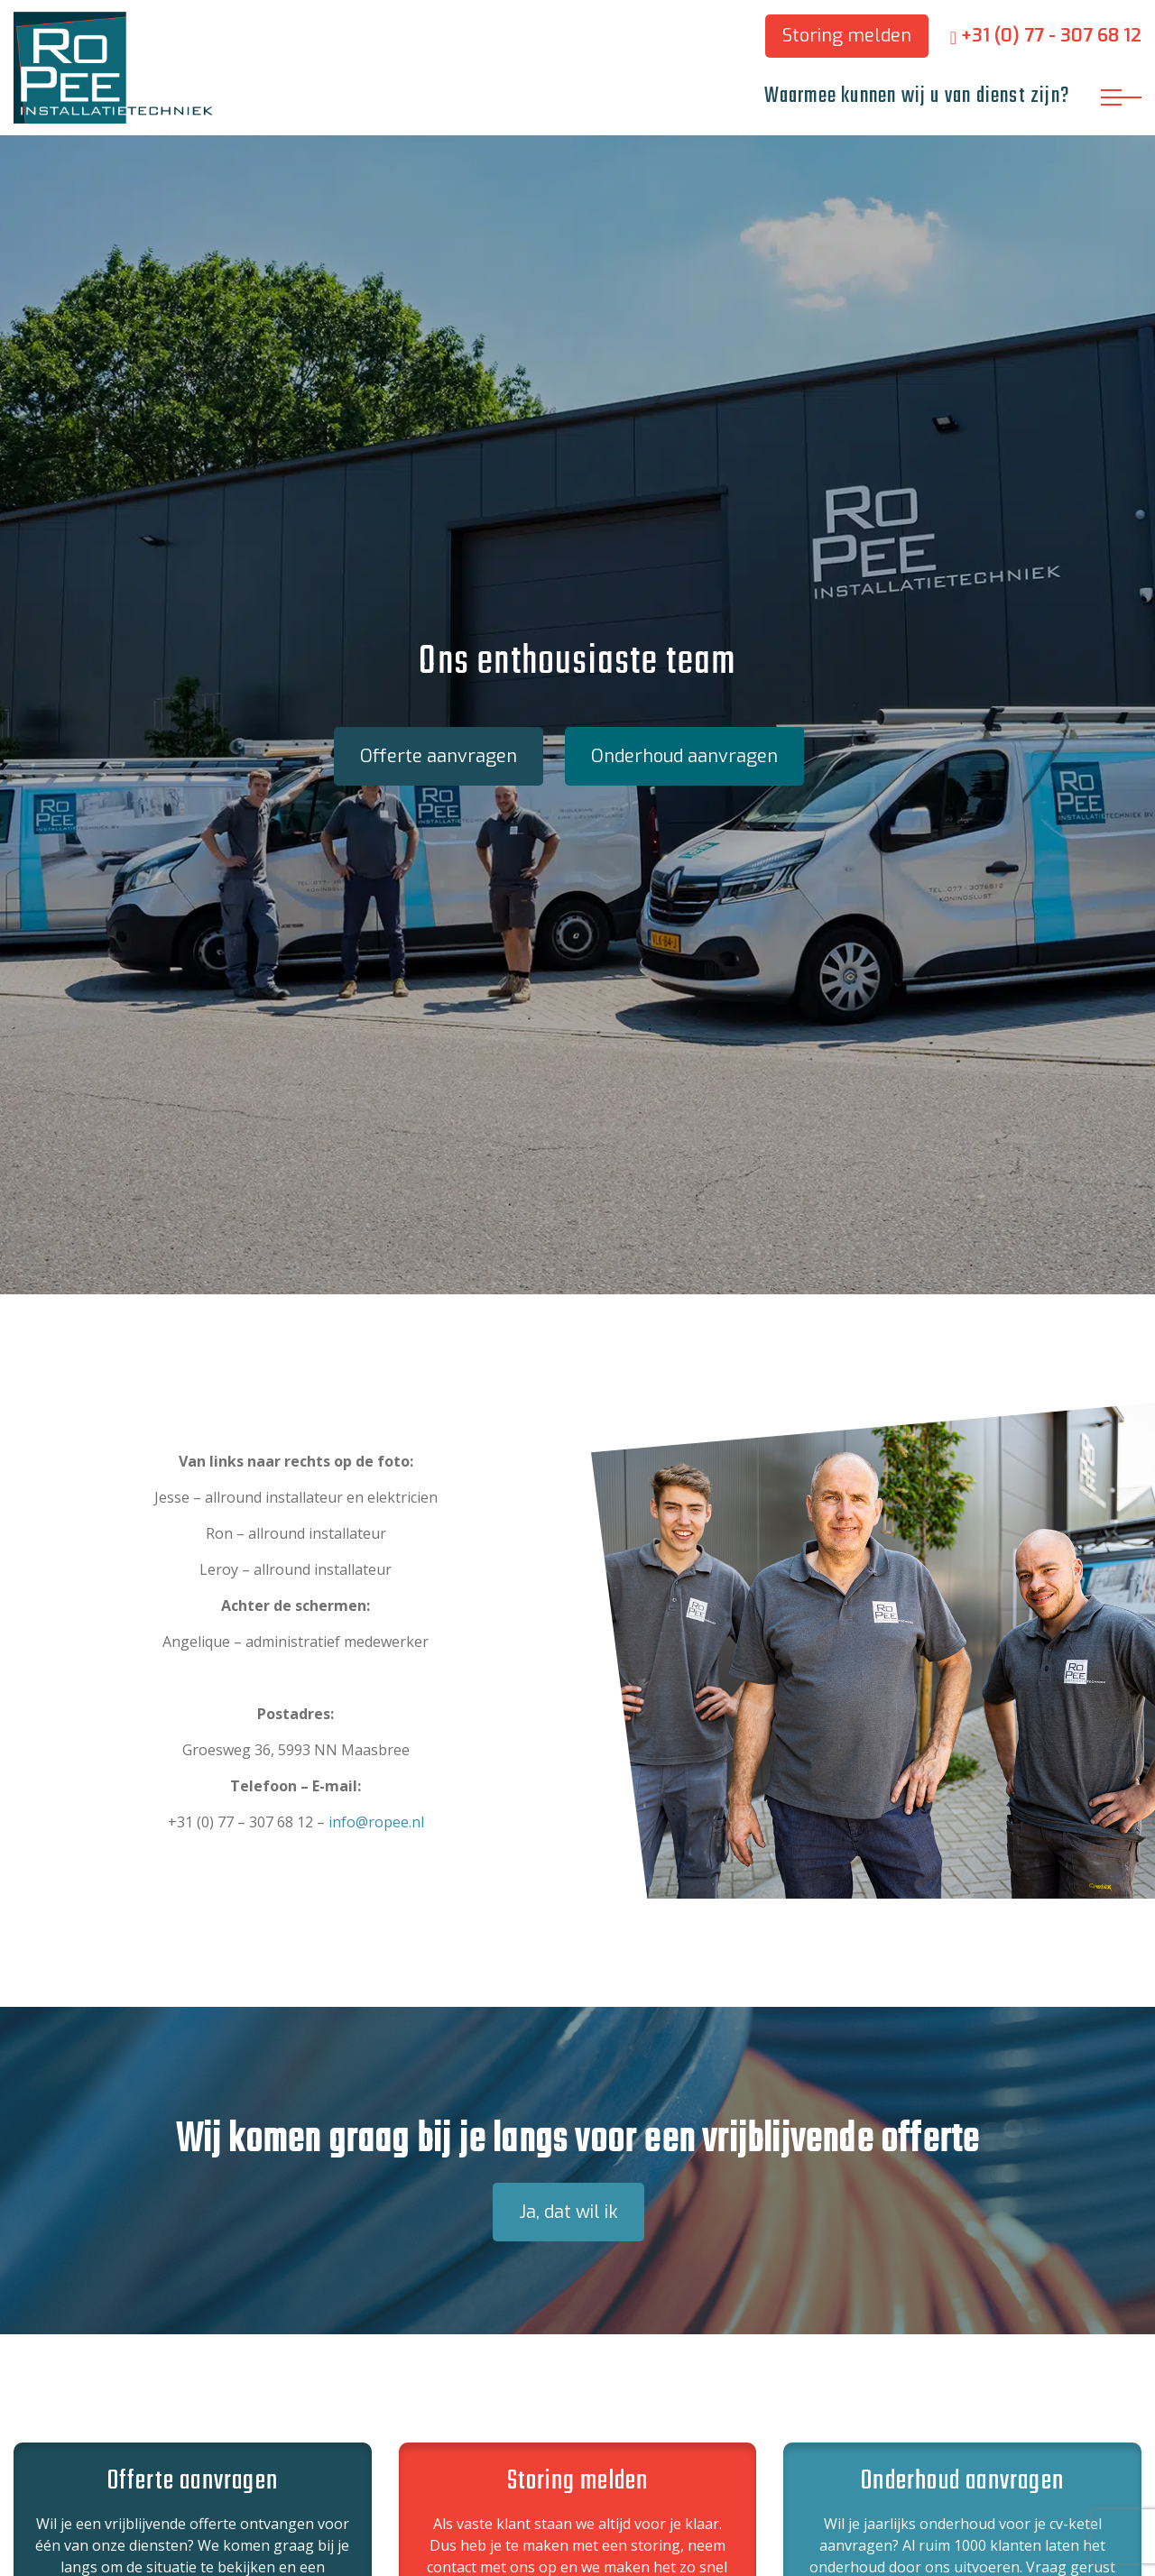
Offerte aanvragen (438, 756)
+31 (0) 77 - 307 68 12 (1045, 35)
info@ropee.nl (376, 1822)
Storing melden (846, 35)
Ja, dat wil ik (568, 2212)
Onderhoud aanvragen (684, 756)
